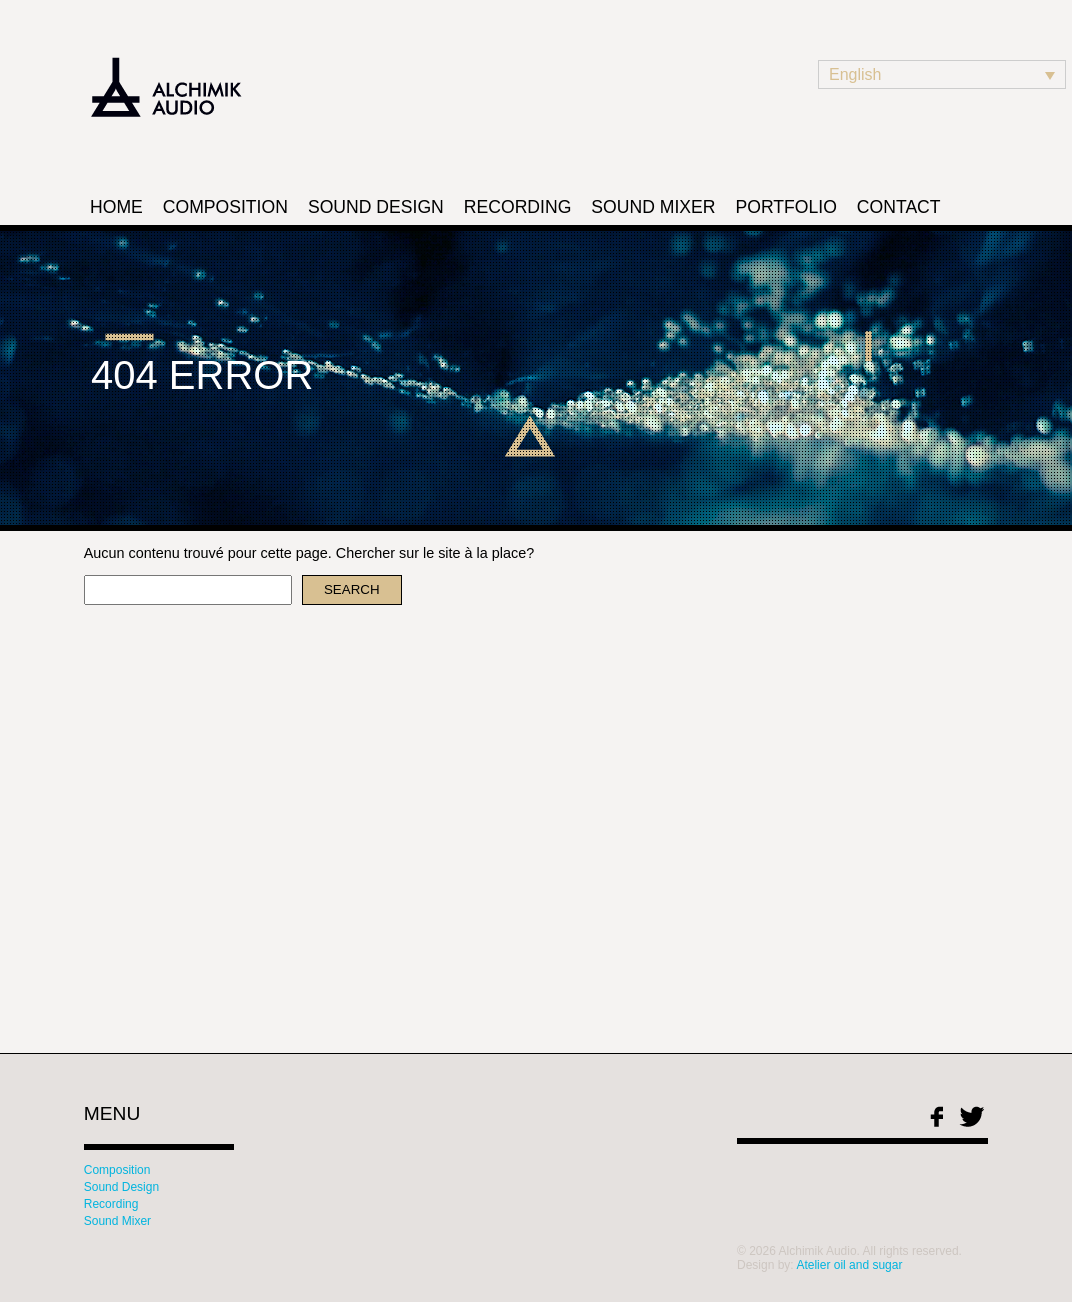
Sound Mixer (653, 207)
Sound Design (376, 207)
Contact (899, 207)
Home (116, 207)
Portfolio (785, 207)
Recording (518, 207)
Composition (225, 207)
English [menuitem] (855, 74)
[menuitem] (942, 74)
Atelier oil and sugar (849, 1265)
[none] (942, 74)
